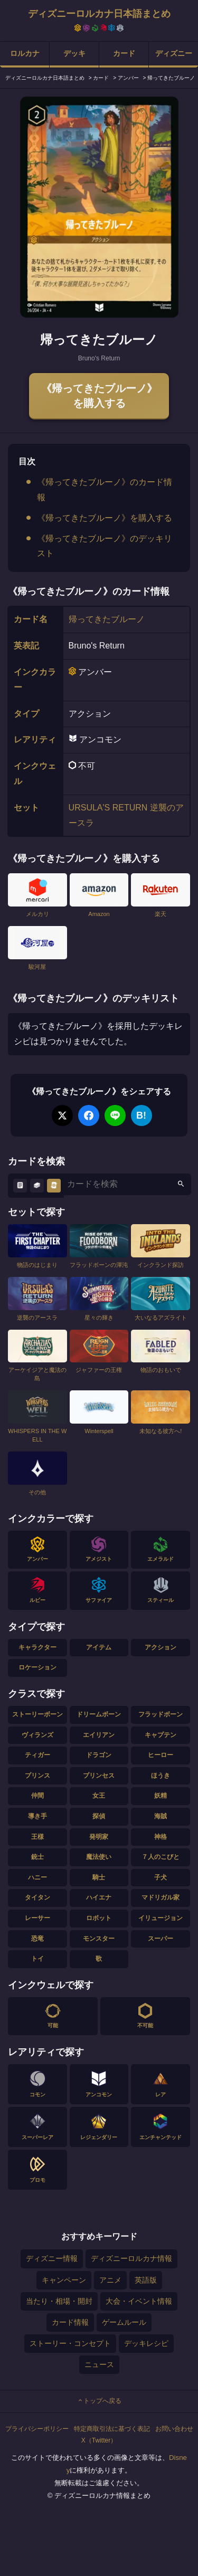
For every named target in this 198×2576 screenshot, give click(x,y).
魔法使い (98, 1857)
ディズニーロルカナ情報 (131, 2258)
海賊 (160, 1816)
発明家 (98, 1836)
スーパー (160, 1938)
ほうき (160, 1775)
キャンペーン (64, 2280)
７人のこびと (161, 1857)
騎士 (98, 1877)
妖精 (160, 1795)
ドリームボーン (99, 1714)
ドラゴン (98, 1755)
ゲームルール (124, 2322)
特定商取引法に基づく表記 (112, 2428)
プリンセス (99, 1775)
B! (141, 1115)
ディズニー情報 (52, 2258)
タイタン (37, 1897)
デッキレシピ (146, 2343)
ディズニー (173, 53)
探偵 (98, 1816)
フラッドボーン (160, 1714)
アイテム (98, 1647)
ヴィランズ (37, 1735)
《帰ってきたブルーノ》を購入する (99, 396)
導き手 (37, 1816)
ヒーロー (160, 1755)
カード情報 (70, 2322)
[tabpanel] (99, 207)
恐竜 (37, 1938)
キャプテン (160, 1735)
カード (124, 53)
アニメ (110, 2280)
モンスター (99, 1938)
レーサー (37, 1918)
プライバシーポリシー (37, 2428)
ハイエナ (98, 1897)
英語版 (146, 2280)
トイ (37, 1958)
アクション (160, 1647)
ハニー (37, 1877)
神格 (160, 1836)
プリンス (37, 1775)
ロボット (98, 1918)
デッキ (74, 53)
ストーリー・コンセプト (70, 2343)
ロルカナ (25, 53)
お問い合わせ (174, 2428)
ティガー (37, 1755)
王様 (37, 1836)
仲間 (37, 1795)
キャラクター (37, 1647)
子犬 (160, 1877)
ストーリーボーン (37, 1714)
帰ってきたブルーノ (107, 619)
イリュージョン (160, 1918)
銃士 (37, 1857)
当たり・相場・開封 (59, 2301)
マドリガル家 (161, 1897)
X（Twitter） (99, 2440)
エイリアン (99, 1735)
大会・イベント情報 (139, 2301)
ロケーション (37, 1667)
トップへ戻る (99, 2401)
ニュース (99, 2364)
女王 (98, 1795)
